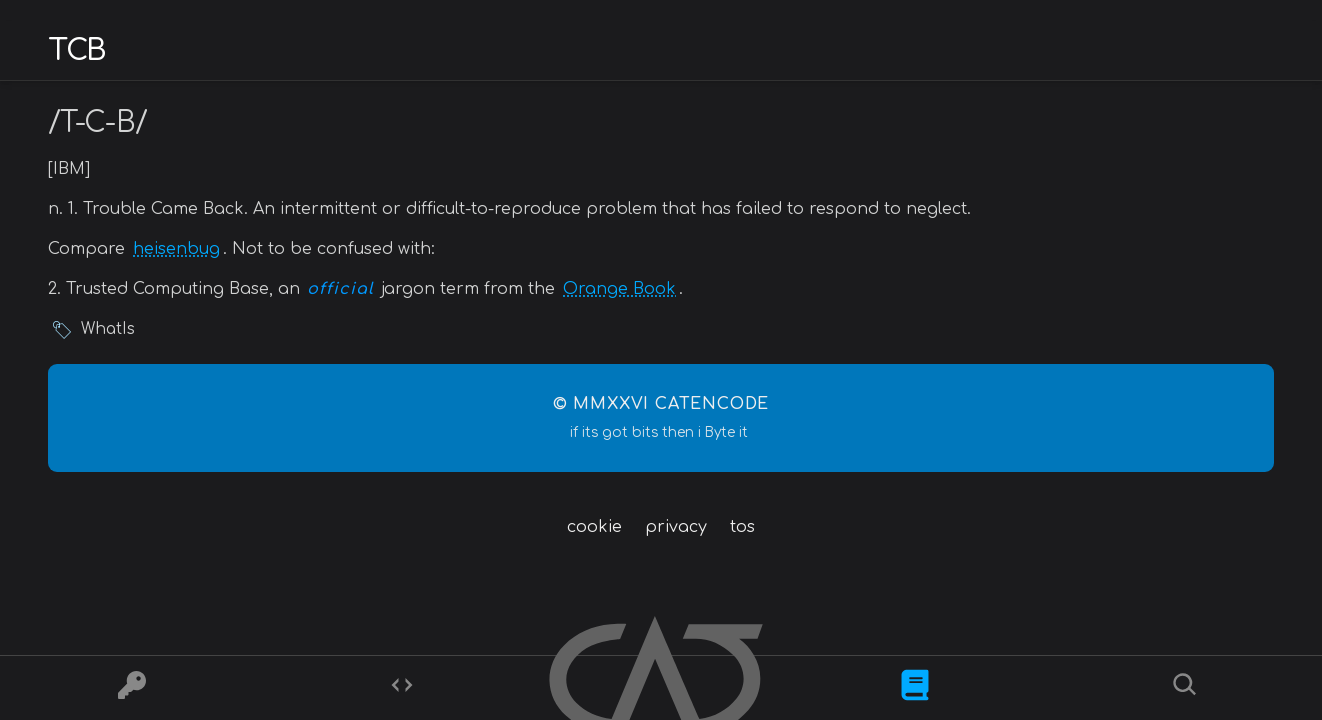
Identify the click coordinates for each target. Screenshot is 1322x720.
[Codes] (402, 688)
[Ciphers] (132, 688)
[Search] (1187, 688)
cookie (594, 527)
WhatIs (108, 329)
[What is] (915, 688)
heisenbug (176, 249)
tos (742, 527)
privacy (676, 527)
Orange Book (619, 289)
